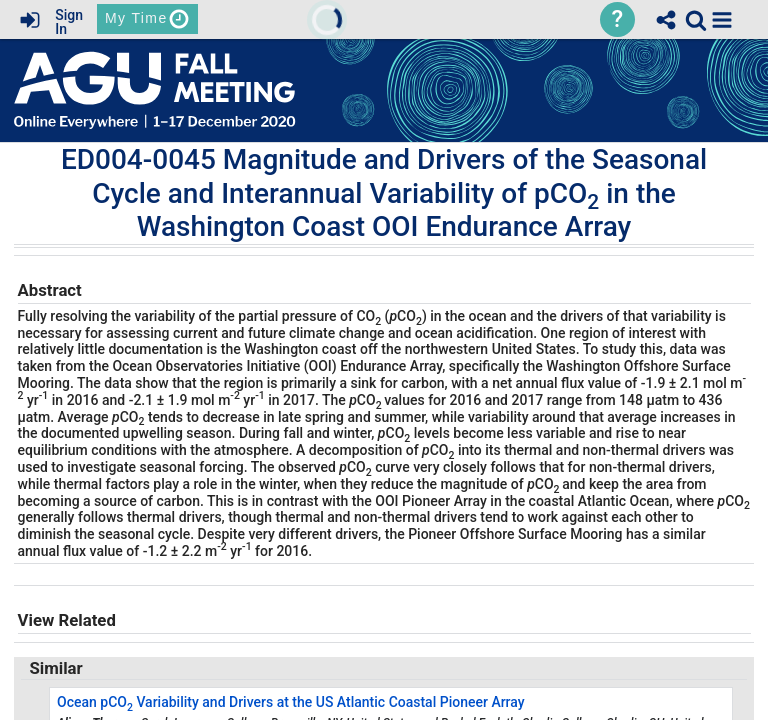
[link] (696, 20)
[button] (722, 20)
